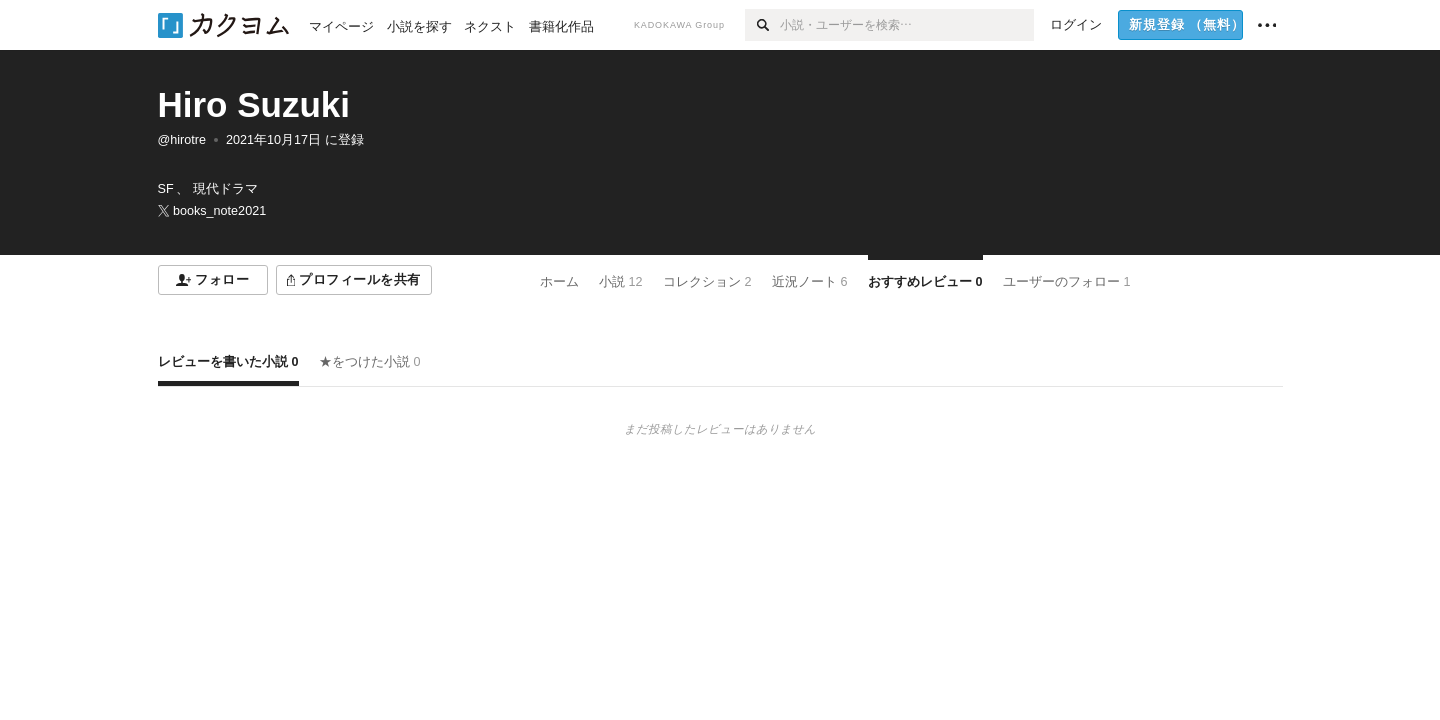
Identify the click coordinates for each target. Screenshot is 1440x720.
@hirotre (182, 140)
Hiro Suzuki (254, 104)
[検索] (762, 25)
